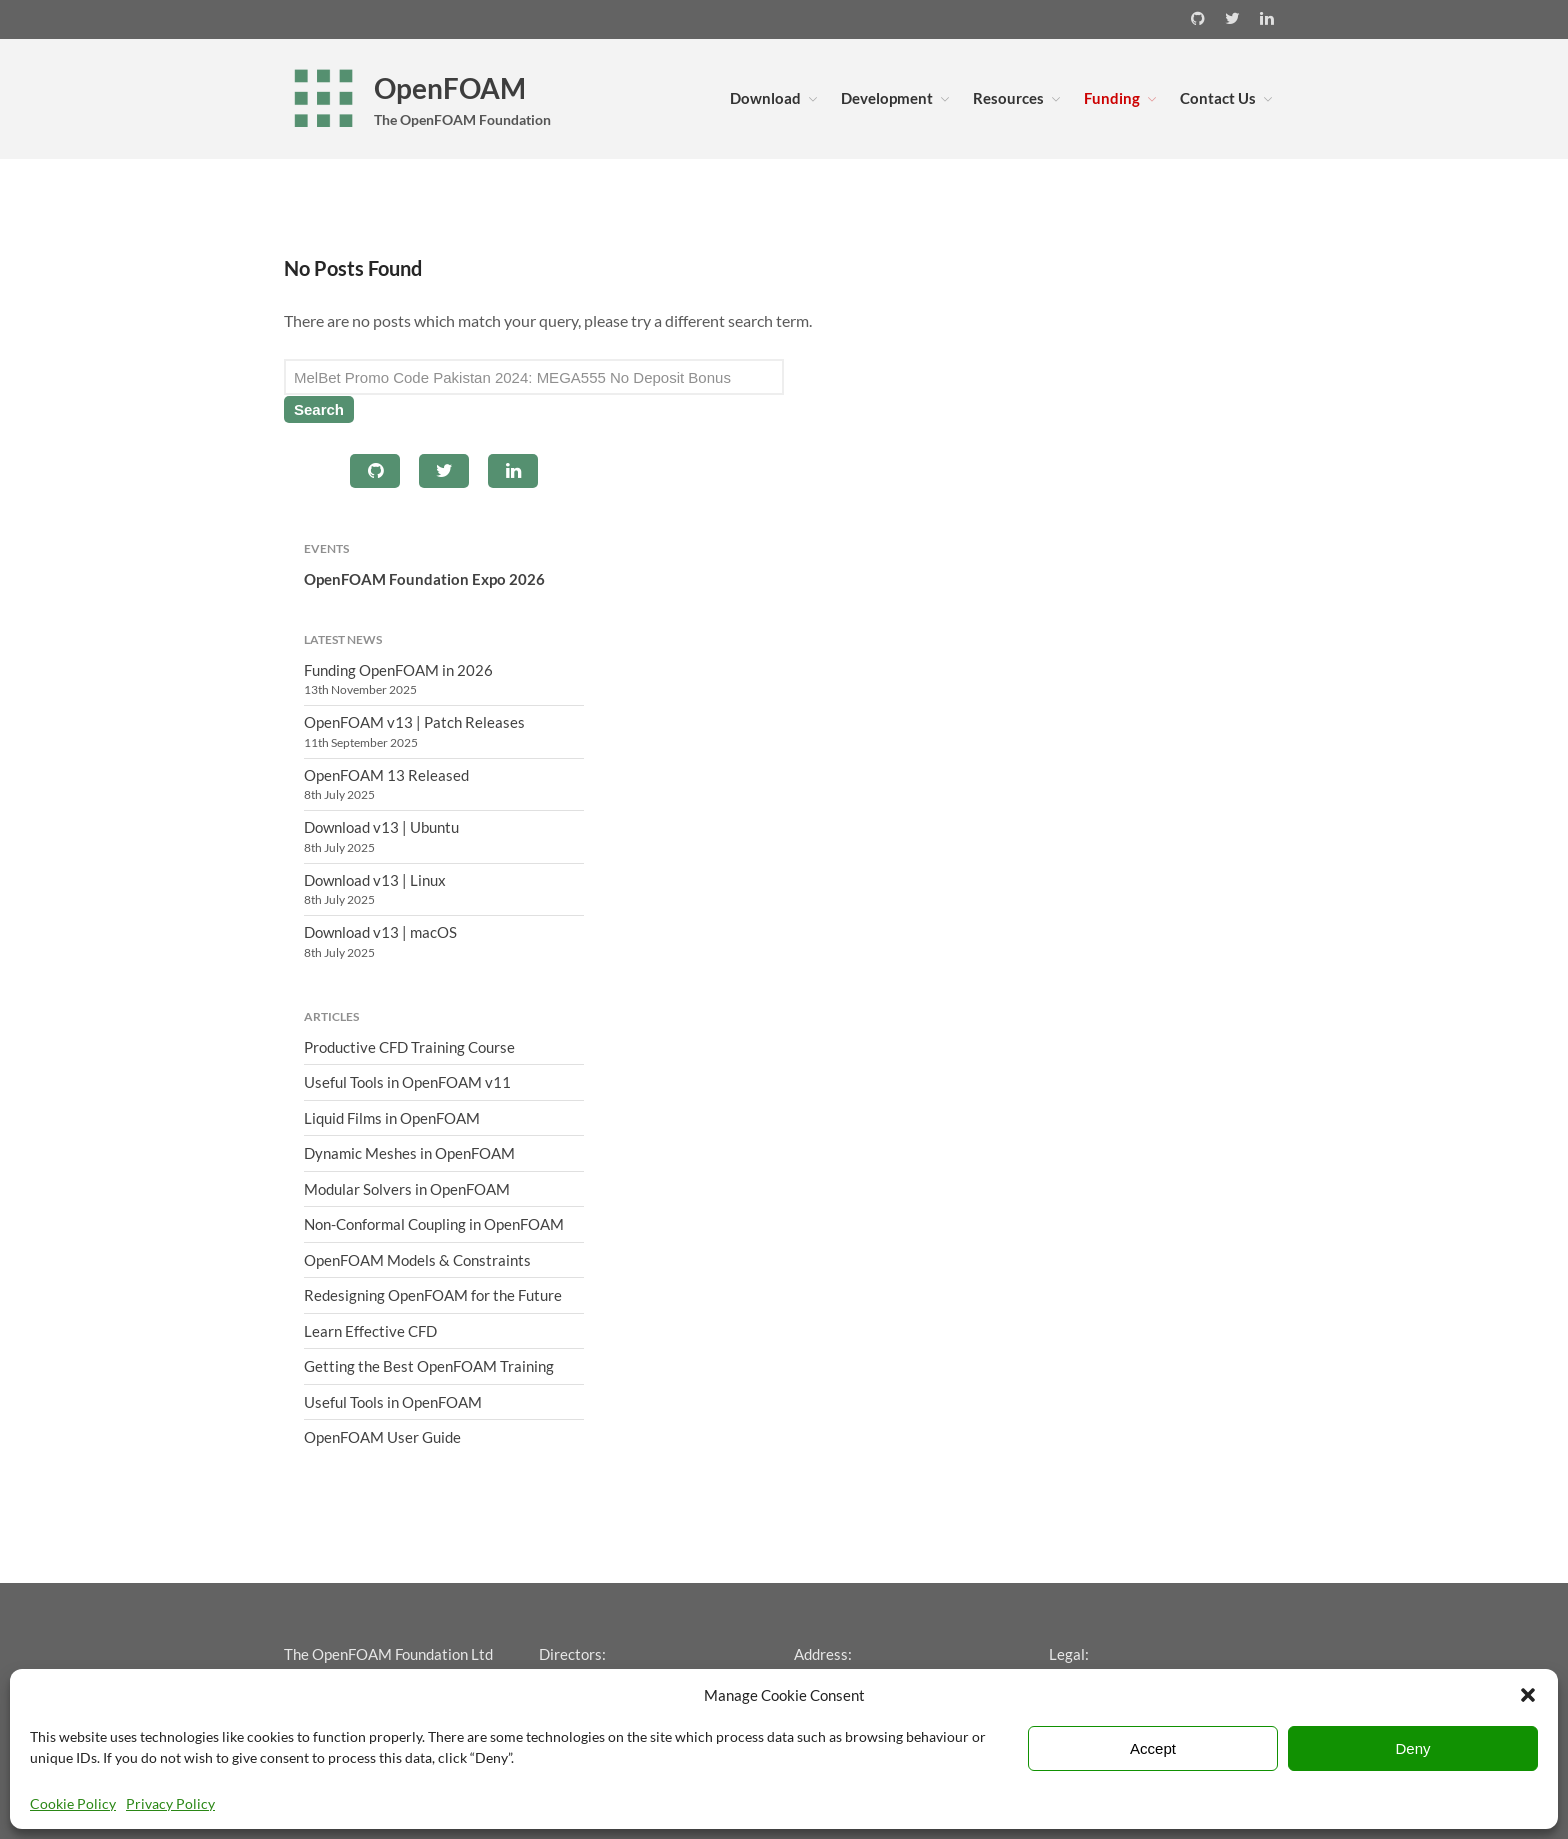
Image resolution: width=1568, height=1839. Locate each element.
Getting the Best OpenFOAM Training (429, 1366)
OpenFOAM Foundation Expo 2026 (424, 579)
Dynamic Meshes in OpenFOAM (409, 1153)
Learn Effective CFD (370, 1331)
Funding (1112, 98)
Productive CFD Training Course (409, 1047)
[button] (1528, 1695)
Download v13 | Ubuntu (381, 827)
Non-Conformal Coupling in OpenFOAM (434, 1224)
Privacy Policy (170, 1803)
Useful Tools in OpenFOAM (393, 1402)
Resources (1008, 98)
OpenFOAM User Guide (382, 1437)
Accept (1153, 1748)
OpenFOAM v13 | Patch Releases (414, 722)
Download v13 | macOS (380, 932)
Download (765, 98)
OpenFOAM (450, 88)
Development (887, 98)
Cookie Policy (73, 1803)
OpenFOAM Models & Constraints (417, 1260)
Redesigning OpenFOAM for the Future (433, 1295)
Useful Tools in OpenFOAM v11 (407, 1082)
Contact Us (1218, 98)
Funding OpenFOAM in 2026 (398, 670)
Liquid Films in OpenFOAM (392, 1118)
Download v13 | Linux (375, 880)
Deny (1412, 1748)
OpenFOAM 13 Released (386, 775)
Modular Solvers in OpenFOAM (407, 1189)
